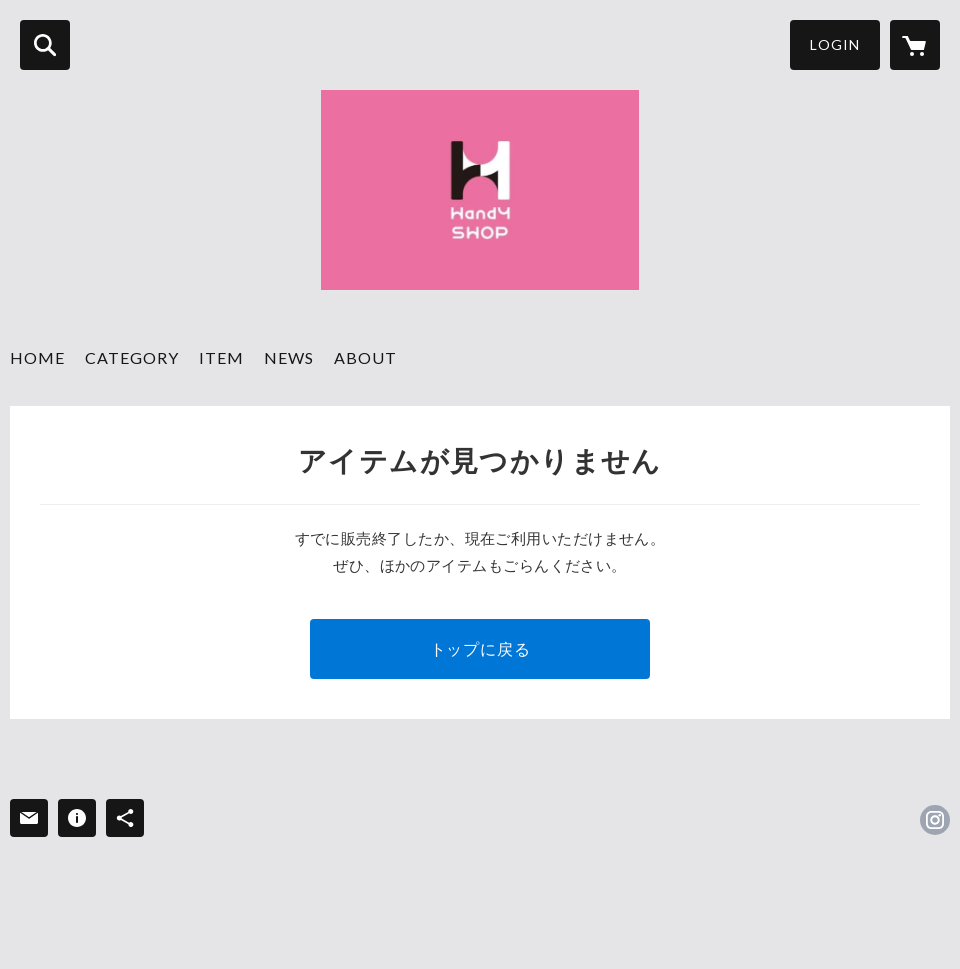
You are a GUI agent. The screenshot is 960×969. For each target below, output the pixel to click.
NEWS (289, 357)
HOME (37, 357)
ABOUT (365, 357)
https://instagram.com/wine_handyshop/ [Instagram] (935, 820)
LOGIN (835, 44)
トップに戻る (480, 648)
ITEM (221, 357)
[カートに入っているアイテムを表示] (915, 45)
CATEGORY (132, 357)
